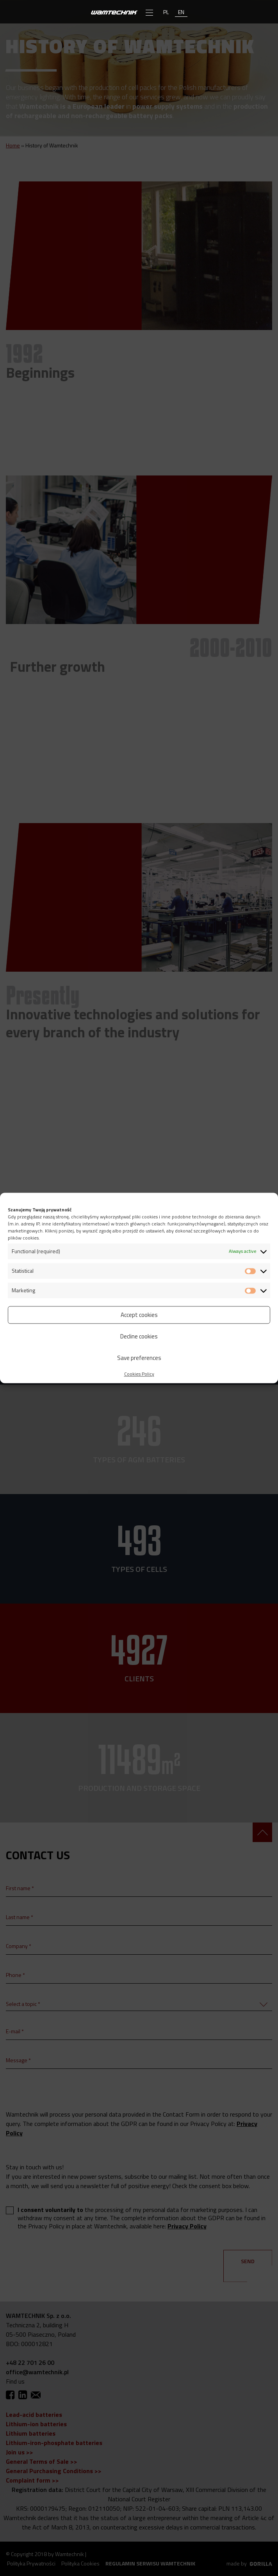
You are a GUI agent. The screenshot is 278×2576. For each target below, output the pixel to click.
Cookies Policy (139, 1374)
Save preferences (139, 1357)
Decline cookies (139, 1336)
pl (166, 12)
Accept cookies (139, 1314)
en (181, 12)
